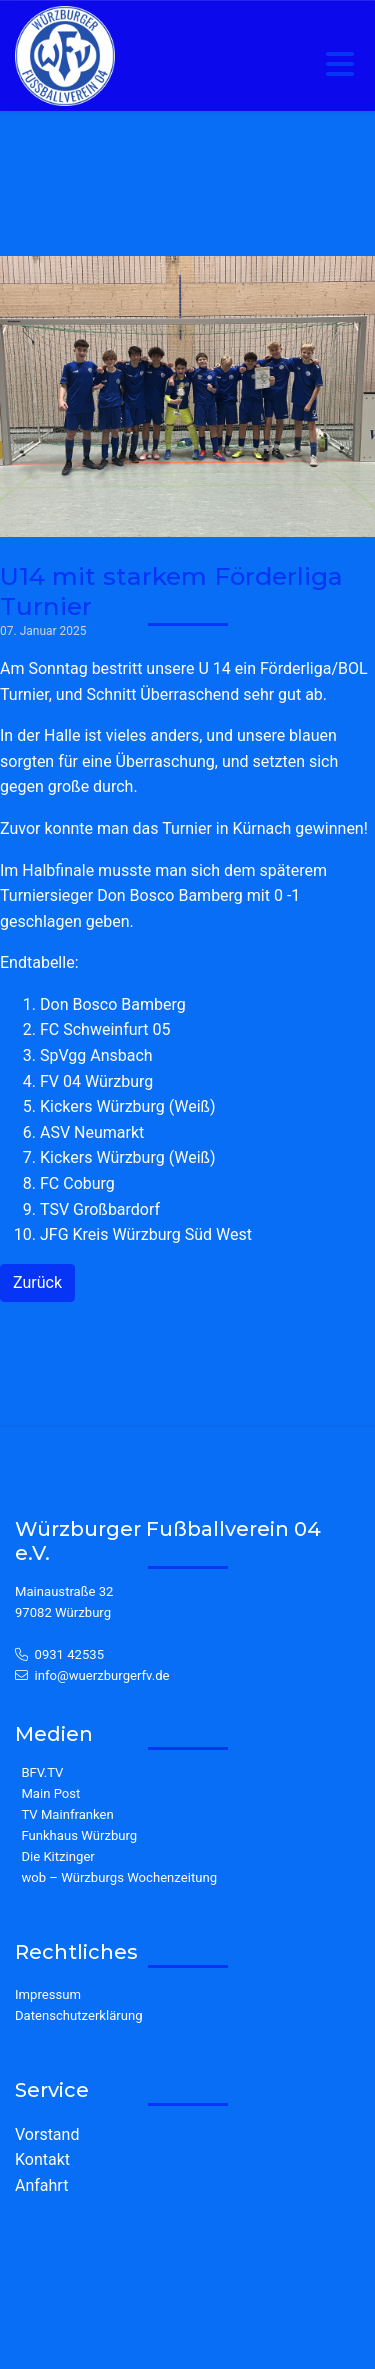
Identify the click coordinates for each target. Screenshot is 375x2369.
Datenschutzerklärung (79, 2015)
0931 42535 (70, 1654)
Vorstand (47, 2134)
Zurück (37, 1282)
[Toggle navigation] (340, 65)
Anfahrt (41, 2185)
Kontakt (42, 2159)
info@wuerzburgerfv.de (102, 1675)
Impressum (48, 1994)
